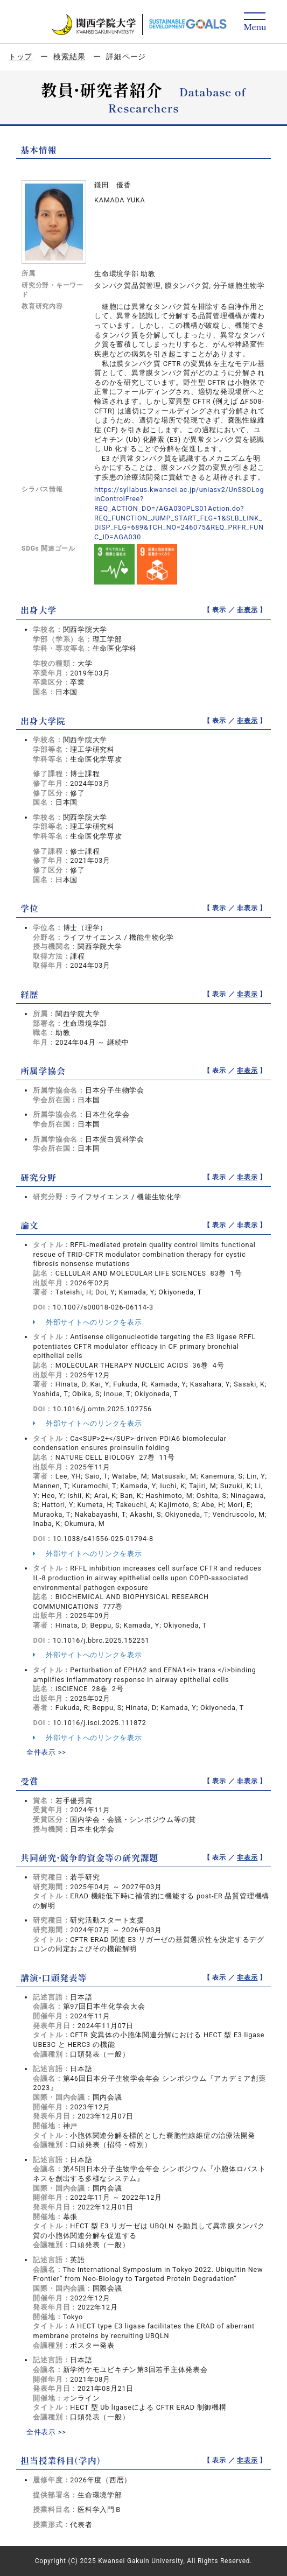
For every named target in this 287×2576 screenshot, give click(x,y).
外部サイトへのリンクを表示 (87, 1322)
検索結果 (69, 56)
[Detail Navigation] (255, 22)
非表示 (247, 610)
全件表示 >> (46, 1752)
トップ (20, 56)
